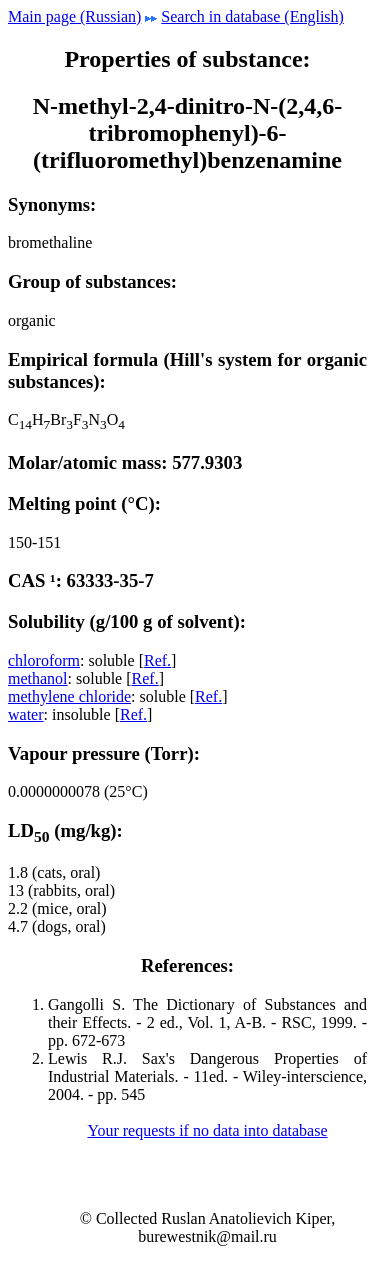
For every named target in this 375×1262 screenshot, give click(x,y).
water (26, 714)
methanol (38, 678)
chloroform (44, 660)
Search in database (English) (252, 16)
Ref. (157, 660)
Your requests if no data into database (207, 1130)
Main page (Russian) (74, 16)
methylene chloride (69, 696)
